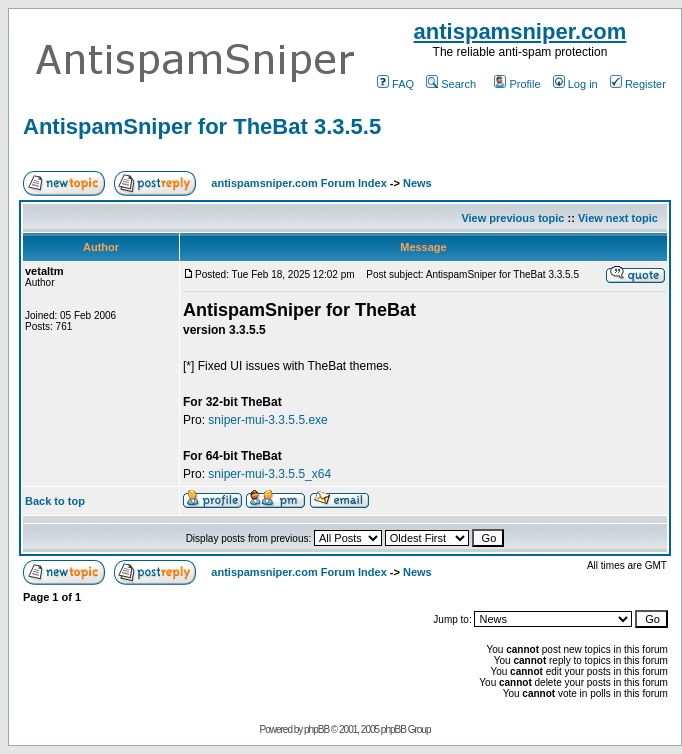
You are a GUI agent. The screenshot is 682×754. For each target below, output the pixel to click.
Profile (517, 84)
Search (451, 84)
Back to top (55, 501)
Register (638, 84)
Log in (575, 84)
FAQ (395, 84)
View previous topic (512, 218)
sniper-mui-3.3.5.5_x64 (269, 474)
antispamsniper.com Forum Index (298, 183)
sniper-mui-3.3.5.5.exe (267, 420)
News (417, 183)
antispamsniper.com (520, 31)
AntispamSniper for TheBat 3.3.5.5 (202, 126)
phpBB (316, 729)
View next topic (618, 218)
